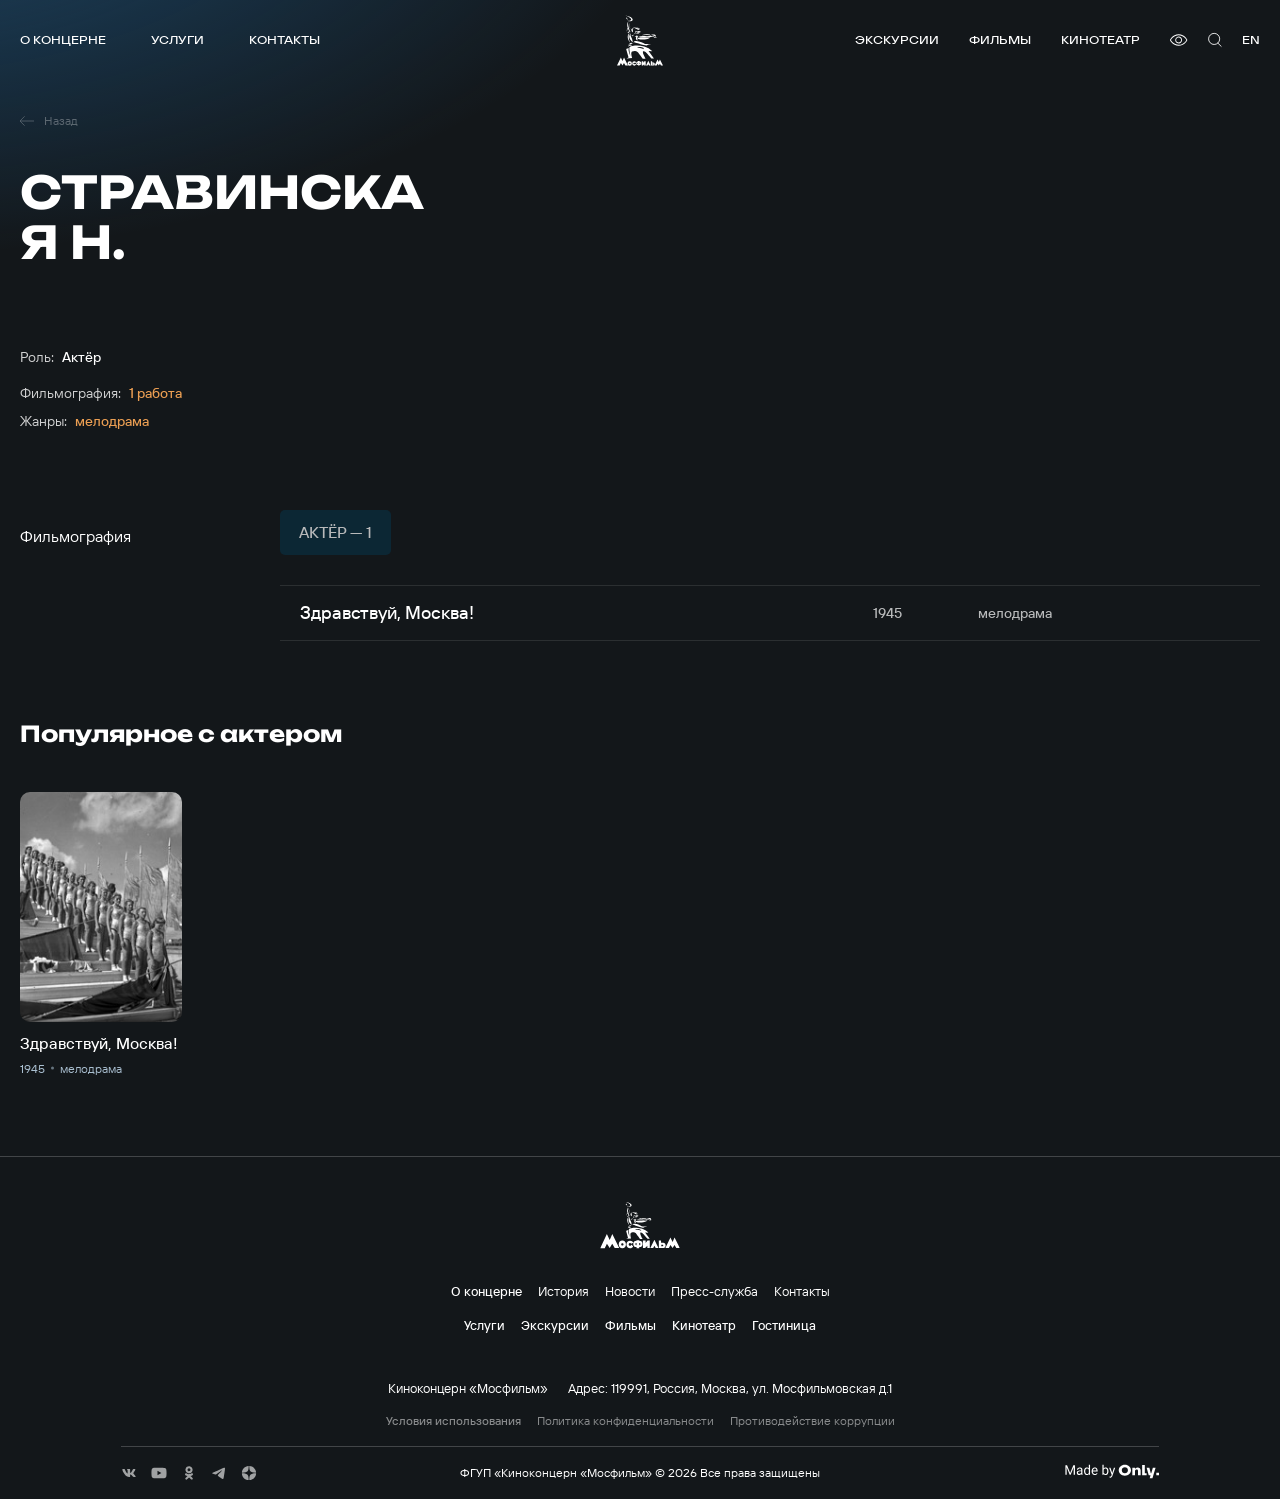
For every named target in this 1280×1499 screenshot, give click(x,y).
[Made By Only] (1111, 1471)
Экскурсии (897, 39)
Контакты (284, 39)
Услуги (177, 39)
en (1251, 39)
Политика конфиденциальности (625, 1421)
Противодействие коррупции (812, 1421)
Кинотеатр (1100, 39)
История (563, 1291)
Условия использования (453, 1421)
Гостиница (784, 1325)
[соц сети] (129, 1473)
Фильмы (1000, 39)
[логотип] (640, 40)
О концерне (63, 39)
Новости (630, 1291)
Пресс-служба (714, 1291)
